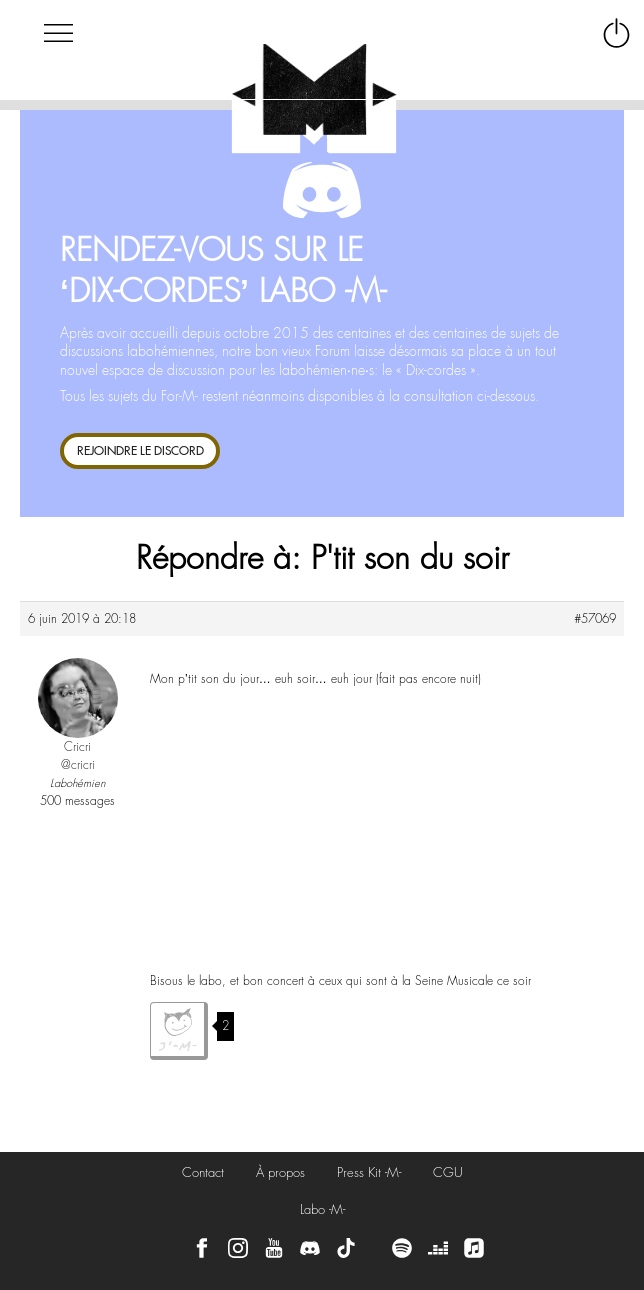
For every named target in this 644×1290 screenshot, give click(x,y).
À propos (280, 1172)
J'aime (179, 1031)
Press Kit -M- (369, 1172)
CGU (448, 1172)
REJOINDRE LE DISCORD (140, 450)
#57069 (595, 619)
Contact (203, 1172)
